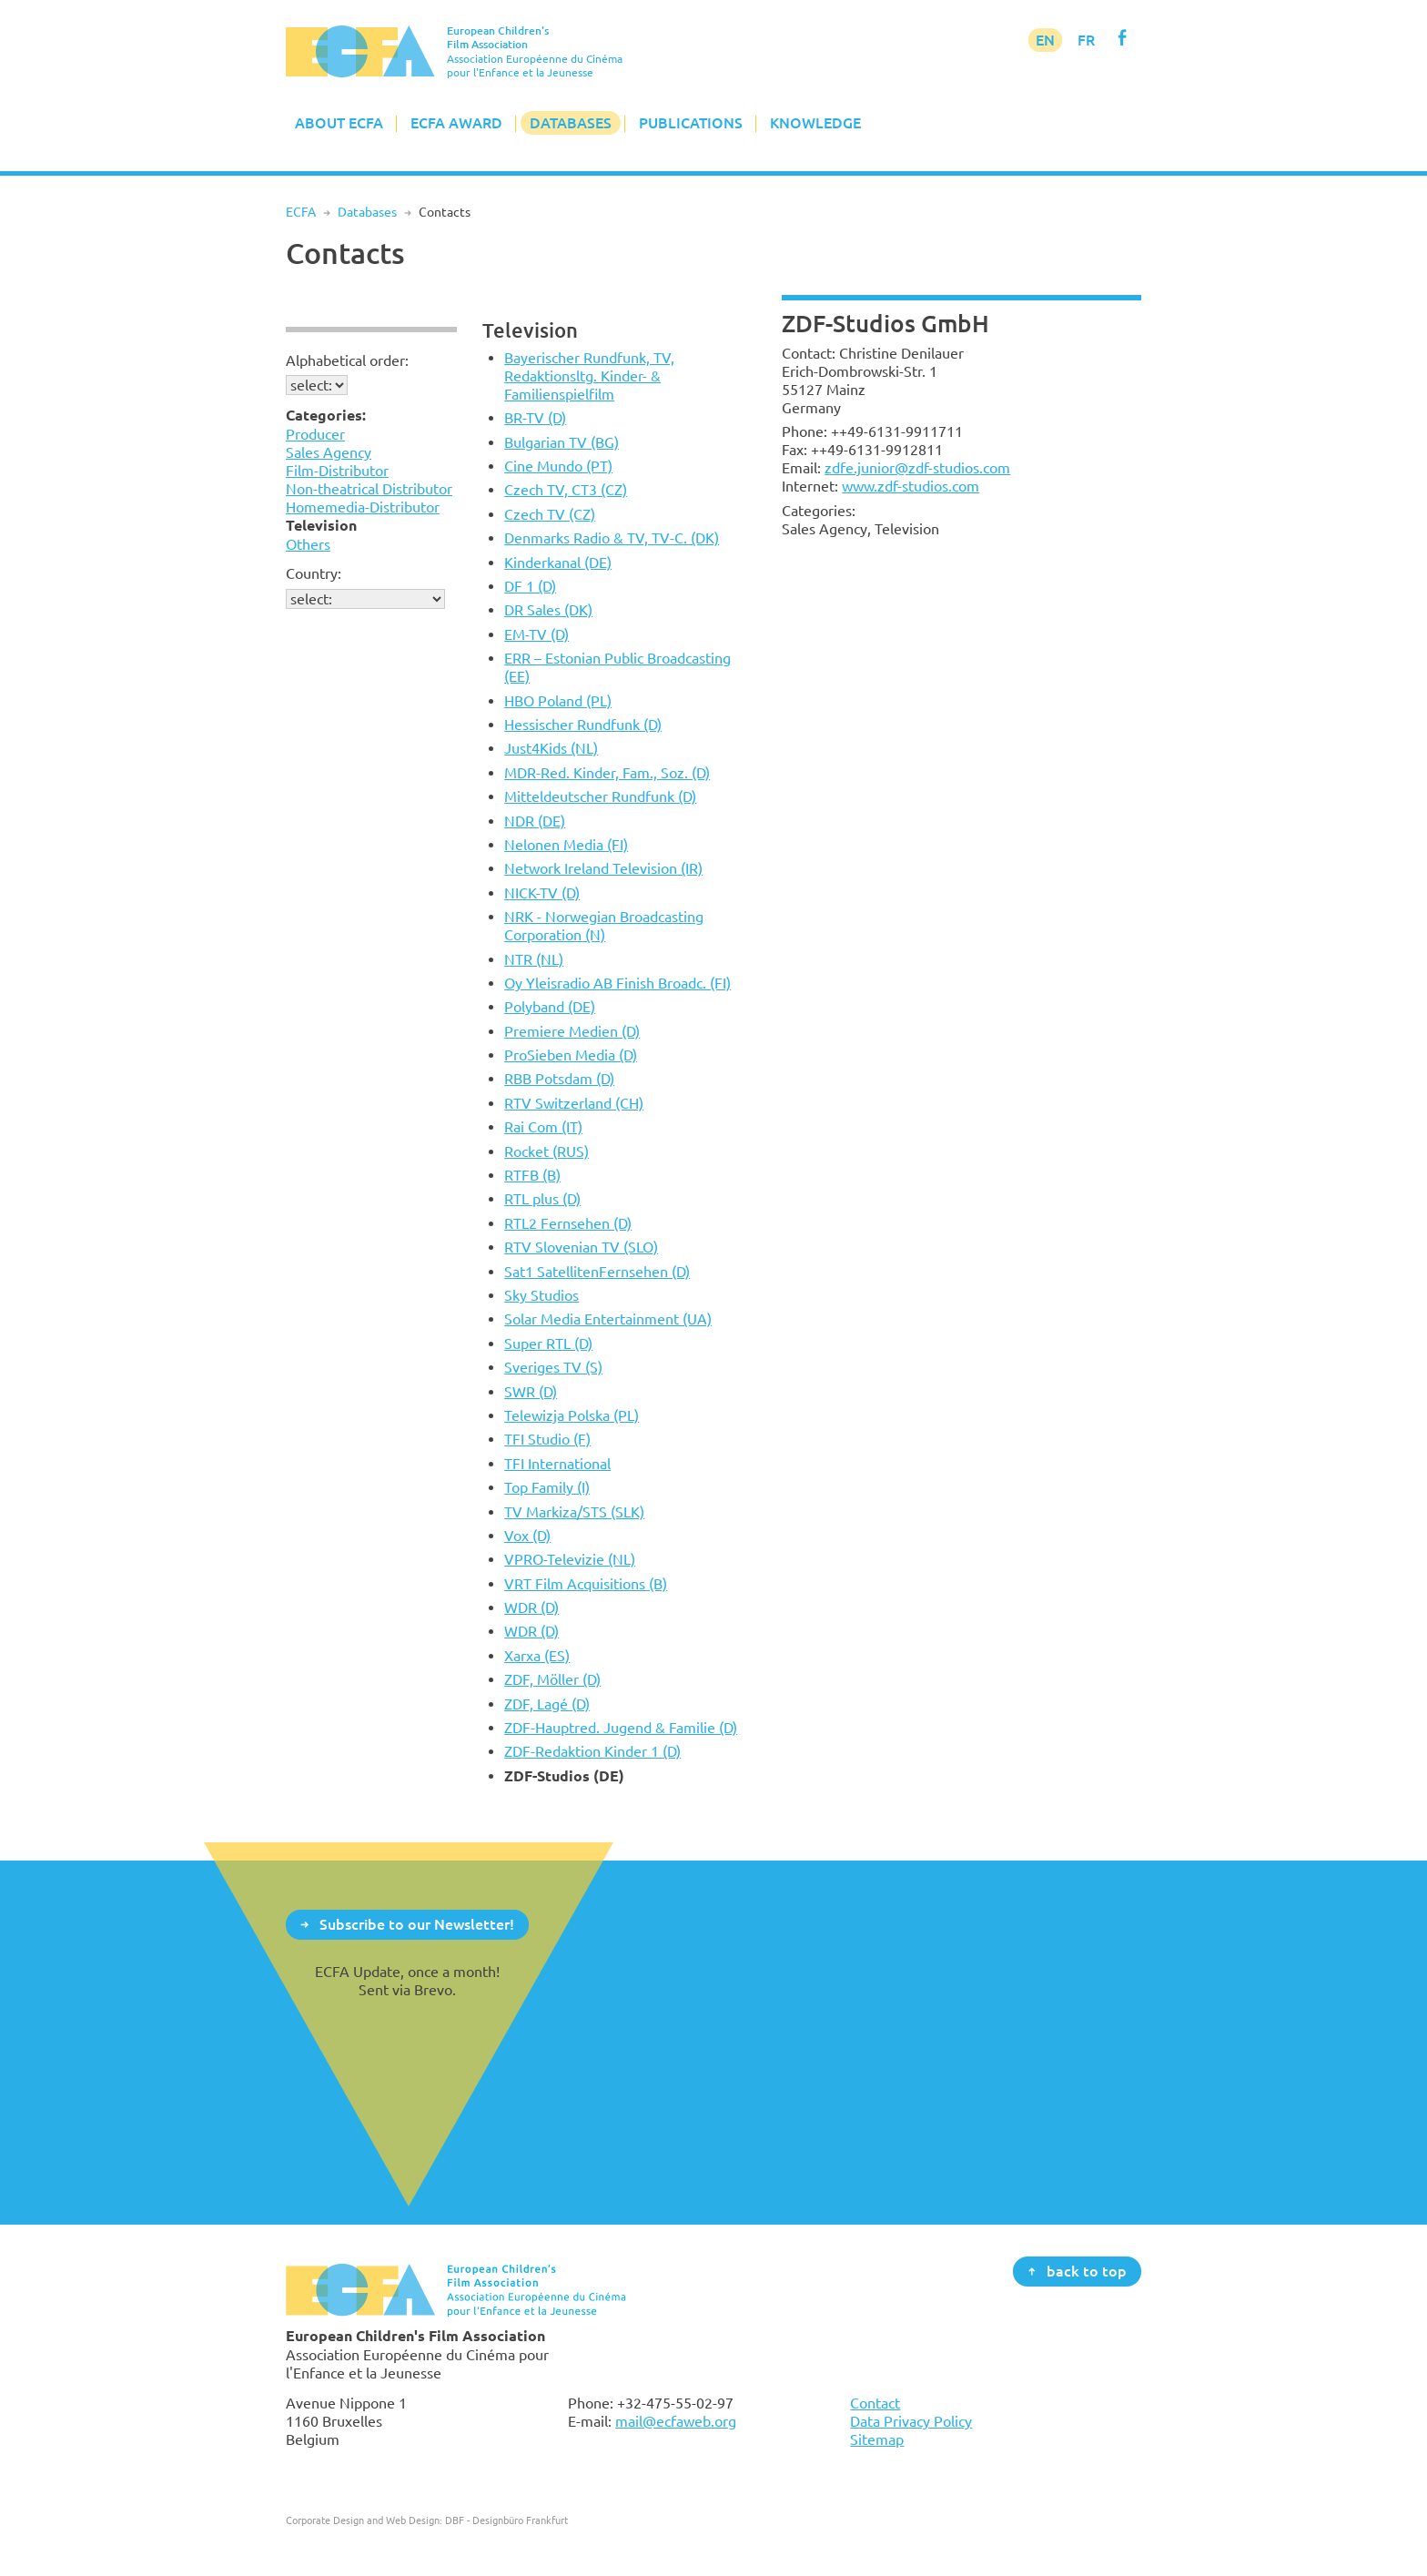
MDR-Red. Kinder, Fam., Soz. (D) (607, 773)
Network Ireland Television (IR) (603, 868)
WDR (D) (531, 1607)
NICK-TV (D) (542, 893)
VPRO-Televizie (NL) (569, 1559)
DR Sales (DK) (548, 610)
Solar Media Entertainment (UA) (608, 1319)
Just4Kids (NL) (551, 748)
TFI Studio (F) (547, 1439)
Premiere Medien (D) (572, 1031)
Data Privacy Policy (911, 2421)
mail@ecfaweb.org (675, 2421)
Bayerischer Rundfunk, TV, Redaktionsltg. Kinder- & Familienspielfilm (589, 376)
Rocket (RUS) (546, 1151)
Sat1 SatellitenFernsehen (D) (597, 1271)
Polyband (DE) (549, 1007)
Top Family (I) (547, 1487)
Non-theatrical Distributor (369, 489)
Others (308, 544)
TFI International (557, 1463)
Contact (875, 2403)
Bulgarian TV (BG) (561, 442)
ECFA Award (456, 123)
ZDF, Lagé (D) (547, 1704)
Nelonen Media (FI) (566, 845)
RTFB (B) (532, 1175)
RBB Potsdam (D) (559, 1078)
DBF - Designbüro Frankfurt (506, 2520)
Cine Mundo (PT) (558, 466)
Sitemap (877, 2439)
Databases (571, 123)
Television (530, 330)
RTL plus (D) (542, 1199)
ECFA (301, 212)
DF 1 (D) (530, 586)
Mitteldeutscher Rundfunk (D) (600, 796)
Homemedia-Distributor (363, 507)
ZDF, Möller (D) (552, 1679)
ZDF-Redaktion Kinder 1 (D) (592, 1751)
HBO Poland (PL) (558, 701)
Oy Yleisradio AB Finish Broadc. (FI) (617, 983)
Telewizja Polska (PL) (571, 1415)
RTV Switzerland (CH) (573, 1103)
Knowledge (815, 123)
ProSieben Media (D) (570, 1055)
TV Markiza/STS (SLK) (574, 1512)
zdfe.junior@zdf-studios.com (917, 468)
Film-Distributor (337, 470)
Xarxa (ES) (537, 1656)
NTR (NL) (533, 959)
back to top (1087, 2270)
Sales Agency (328, 452)
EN (1045, 40)
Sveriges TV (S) (553, 1367)
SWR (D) (530, 1392)
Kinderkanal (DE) (558, 562)
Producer (315, 434)
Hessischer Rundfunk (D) (583, 724)
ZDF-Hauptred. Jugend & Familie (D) (620, 1727)
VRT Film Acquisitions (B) (585, 1584)
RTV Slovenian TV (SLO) (581, 1247)
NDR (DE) (534, 821)
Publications (691, 123)
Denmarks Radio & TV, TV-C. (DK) (611, 538)
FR (1086, 40)
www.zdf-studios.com (910, 486)
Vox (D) (527, 1535)
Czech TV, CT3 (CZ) (565, 490)
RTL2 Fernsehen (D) (568, 1223)
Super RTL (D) (548, 1343)
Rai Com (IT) (543, 1127)
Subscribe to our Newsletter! (416, 1923)
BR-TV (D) (535, 418)
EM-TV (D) (536, 634)
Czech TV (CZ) (549, 514)
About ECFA (339, 123)
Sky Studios (541, 1295)
